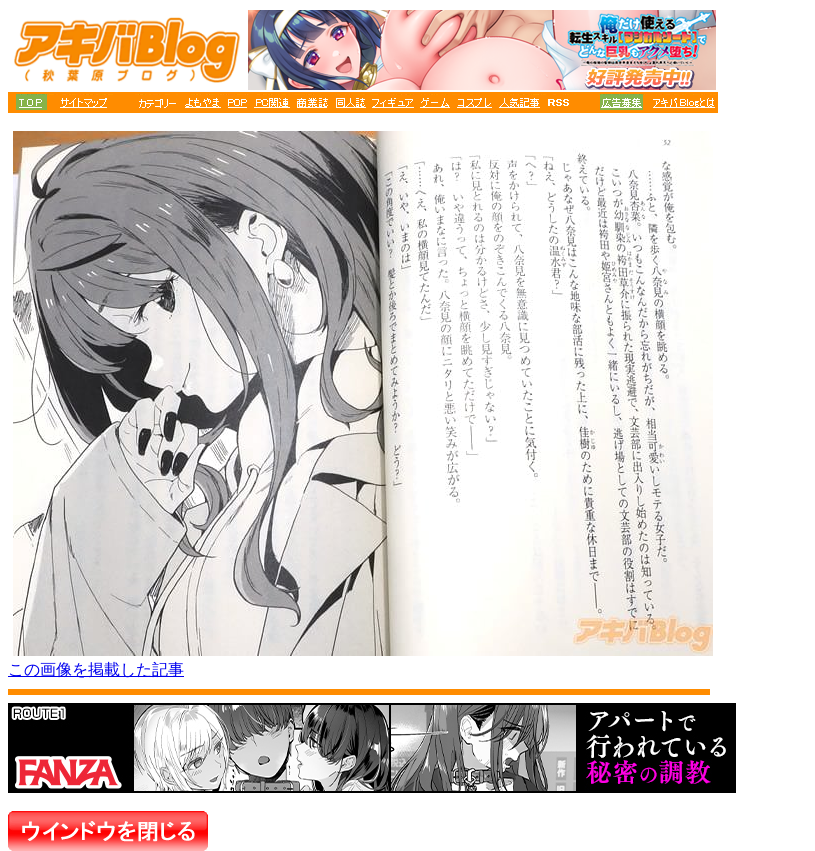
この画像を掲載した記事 (96, 669)
